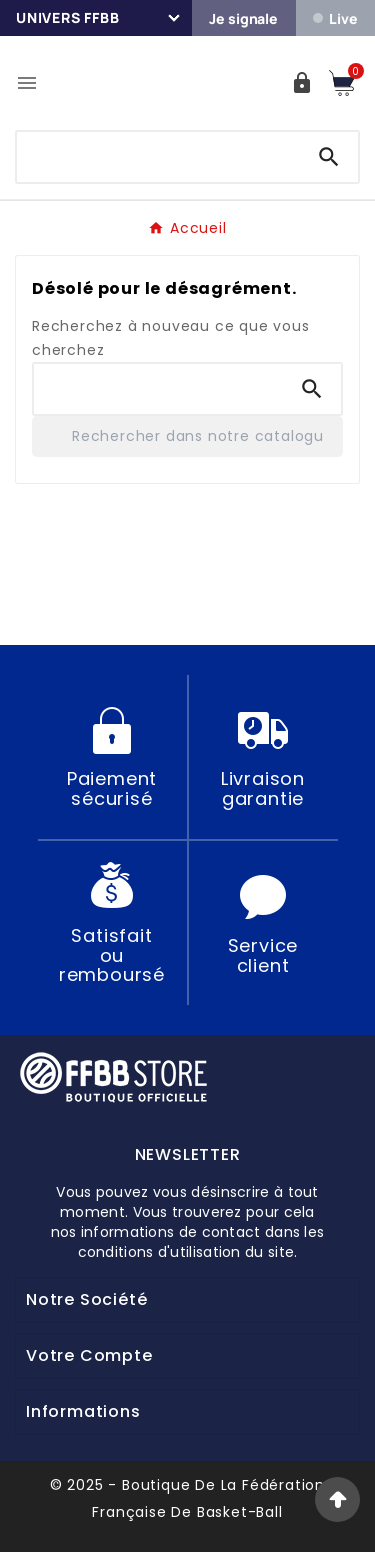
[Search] (329, 157)
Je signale (243, 18)
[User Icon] (302, 83)
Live (335, 18)
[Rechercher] (187, 436)
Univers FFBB (68, 17)
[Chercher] (158, 153)
